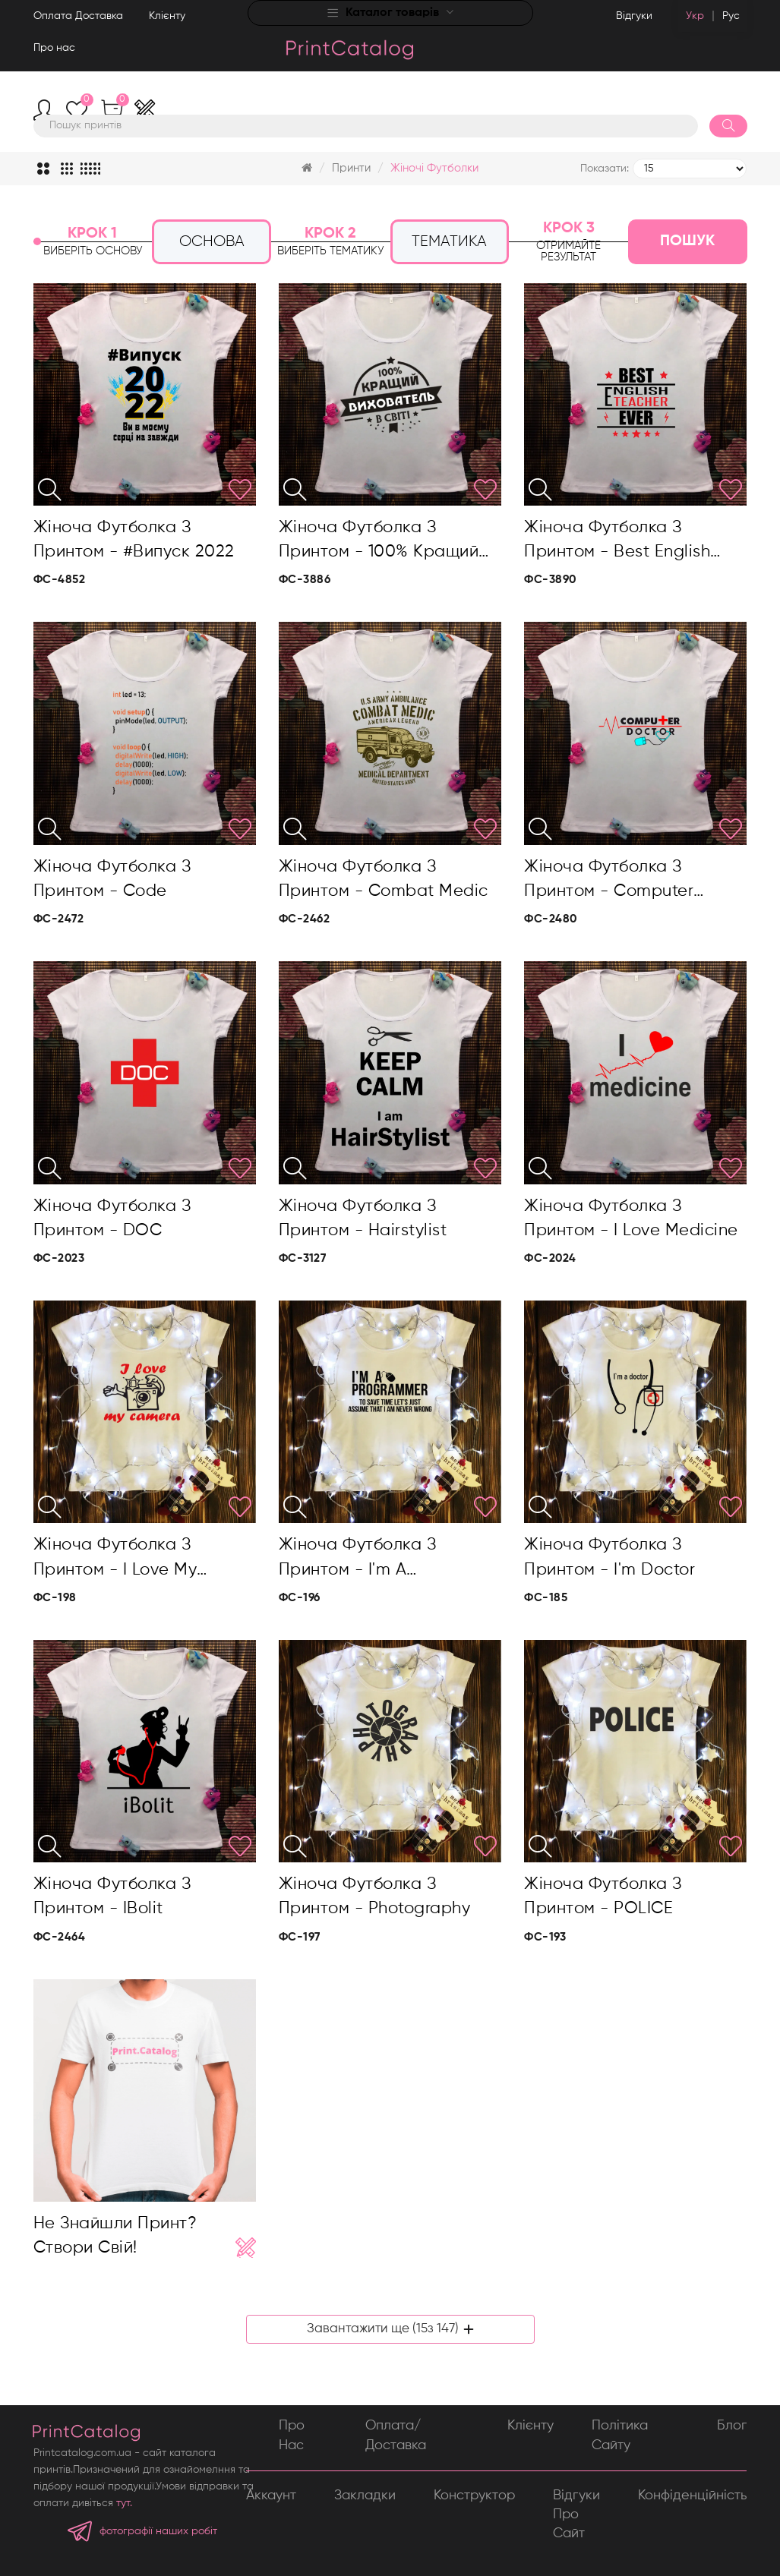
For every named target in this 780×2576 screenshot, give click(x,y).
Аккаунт (271, 2495)
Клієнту (167, 16)
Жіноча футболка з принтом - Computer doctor (608, 881)
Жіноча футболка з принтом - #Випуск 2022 (134, 539)
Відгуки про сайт (576, 2514)
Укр (695, 16)
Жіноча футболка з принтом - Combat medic (383, 879)
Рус (731, 16)
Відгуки (634, 16)
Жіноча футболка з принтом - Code (112, 879)
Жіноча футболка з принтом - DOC (112, 1218)
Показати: (604, 168)
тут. (124, 2503)
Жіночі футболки (434, 168)
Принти (351, 168)
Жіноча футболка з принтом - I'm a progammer (358, 1559)
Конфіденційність (692, 2495)
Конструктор (474, 2495)
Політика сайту (620, 2435)
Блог (732, 2426)
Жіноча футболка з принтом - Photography (375, 1896)
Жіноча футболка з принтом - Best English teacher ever (617, 542)
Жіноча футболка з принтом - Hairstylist (363, 1218)
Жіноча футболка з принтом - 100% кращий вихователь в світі (379, 542)
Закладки (365, 2495)
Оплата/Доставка (395, 2435)
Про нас (54, 48)
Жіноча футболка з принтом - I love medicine (631, 1218)
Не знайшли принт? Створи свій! (115, 2235)
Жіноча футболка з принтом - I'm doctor (609, 1557)
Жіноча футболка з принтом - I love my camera (115, 1559)
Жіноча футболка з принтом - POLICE (603, 1896)
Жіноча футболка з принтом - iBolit (112, 1896)
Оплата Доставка (78, 16)
